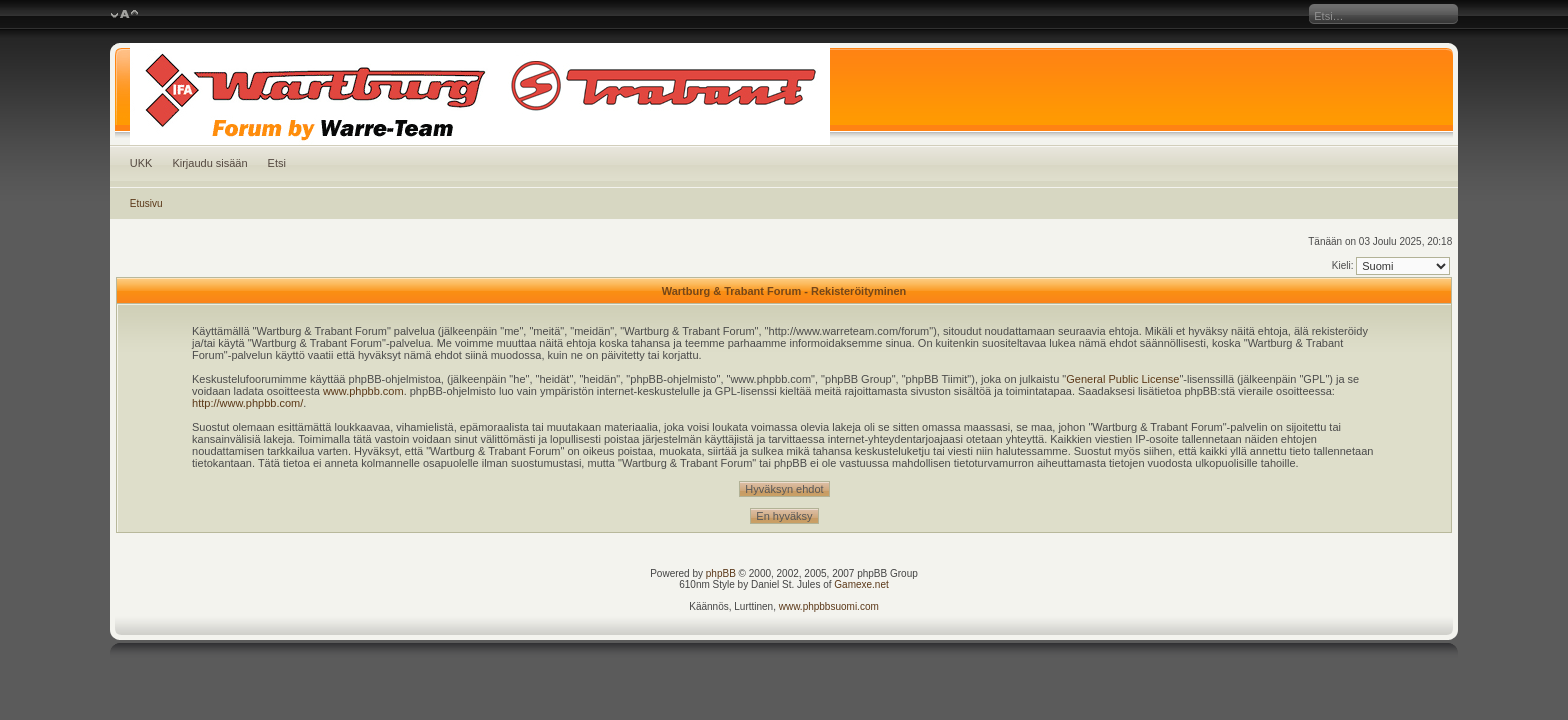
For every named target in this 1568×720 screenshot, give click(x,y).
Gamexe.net (861, 584)
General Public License (1122, 379)
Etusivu (146, 203)
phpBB (721, 573)
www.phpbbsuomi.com (829, 606)
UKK (141, 163)
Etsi (277, 163)
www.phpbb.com (363, 391)
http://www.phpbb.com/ (247, 403)
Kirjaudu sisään (209, 163)
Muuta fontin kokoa (124, 15)
